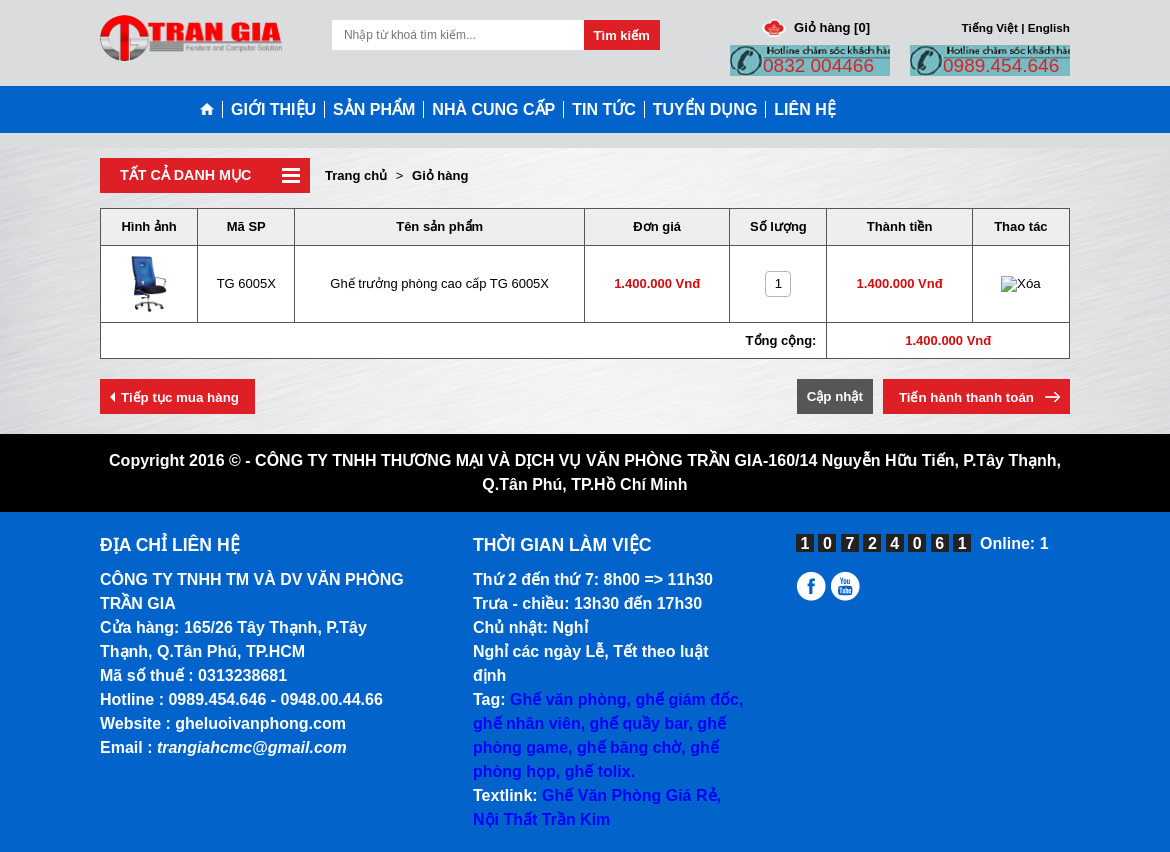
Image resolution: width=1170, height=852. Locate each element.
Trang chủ (356, 175)
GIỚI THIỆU (273, 109)
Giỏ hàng (440, 175)
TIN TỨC (604, 109)
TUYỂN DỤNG (705, 109)
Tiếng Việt (990, 27)
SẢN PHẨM (374, 109)
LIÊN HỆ (804, 109)
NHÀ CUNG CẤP (493, 109)
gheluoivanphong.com (260, 723)
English (1049, 27)
